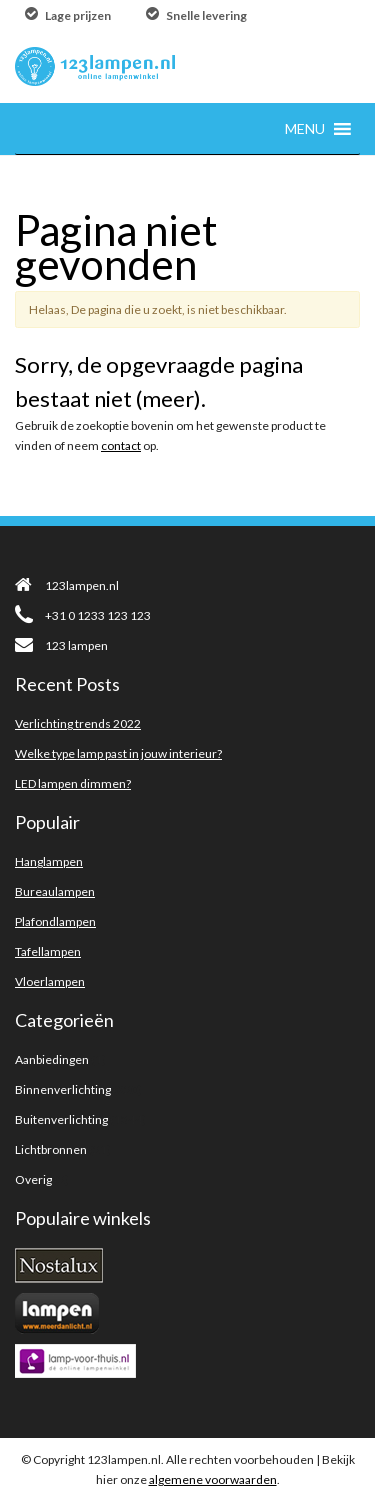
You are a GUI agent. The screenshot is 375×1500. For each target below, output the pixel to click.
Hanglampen (49, 861)
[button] (305, 128)
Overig (33, 1179)
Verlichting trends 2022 (78, 723)
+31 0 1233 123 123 (83, 615)
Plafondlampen (55, 921)
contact (121, 445)
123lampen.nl (67, 585)
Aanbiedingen (52, 1059)
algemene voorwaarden (213, 1479)
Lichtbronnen (51, 1149)
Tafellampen (48, 951)
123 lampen (61, 645)
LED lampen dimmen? (73, 783)
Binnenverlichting (63, 1089)
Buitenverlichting (61, 1119)
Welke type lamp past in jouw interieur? (118, 753)
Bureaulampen (55, 891)
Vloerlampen (50, 981)
